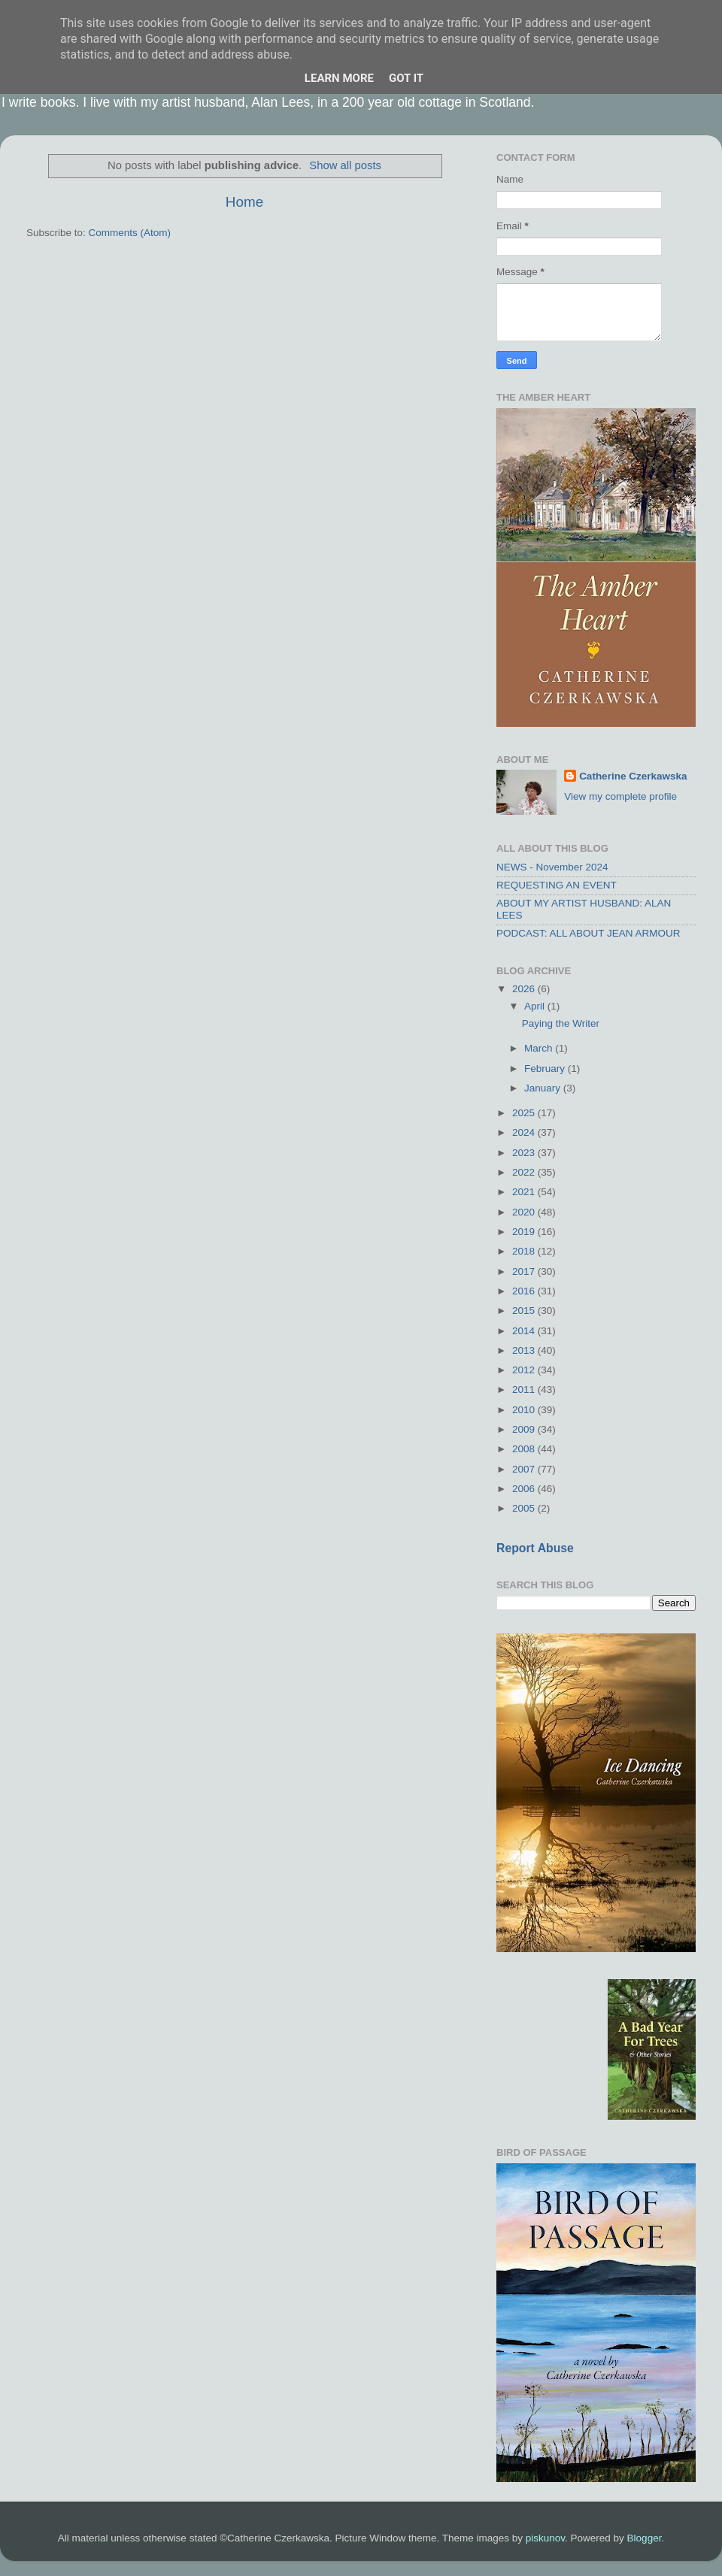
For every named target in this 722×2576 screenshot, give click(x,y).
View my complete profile (620, 796)
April (536, 1006)
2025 (525, 1112)
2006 (525, 1488)
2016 (525, 1291)
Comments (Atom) (130, 232)
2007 (525, 1469)
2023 (525, 1152)
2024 (525, 1132)
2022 (525, 1172)
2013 (525, 1350)
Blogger (644, 2538)
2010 (525, 1409)
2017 (525, 1271)
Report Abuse (535, 1548)
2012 (525, 1370)
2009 (525, 1429)
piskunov (545, 2538)
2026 (525, 988)
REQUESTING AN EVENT (556, 885)
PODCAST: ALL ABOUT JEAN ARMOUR (588, 933)
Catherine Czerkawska (633, 776)
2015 (525, 1310)
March (539, 1048)
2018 (525, 1251)
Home (244, 202)
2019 (525, 1231)
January (543, 1088)
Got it (406, 78)
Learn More (339, 78)
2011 (525, 1389)
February (546, 1068)
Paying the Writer (560, 1023)
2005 (525, 1508)
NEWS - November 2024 (552, 867)
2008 (525, 1448)
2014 (525, 1330)
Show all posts (345, 165)
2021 (525, 1191)
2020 (525, 1212)
